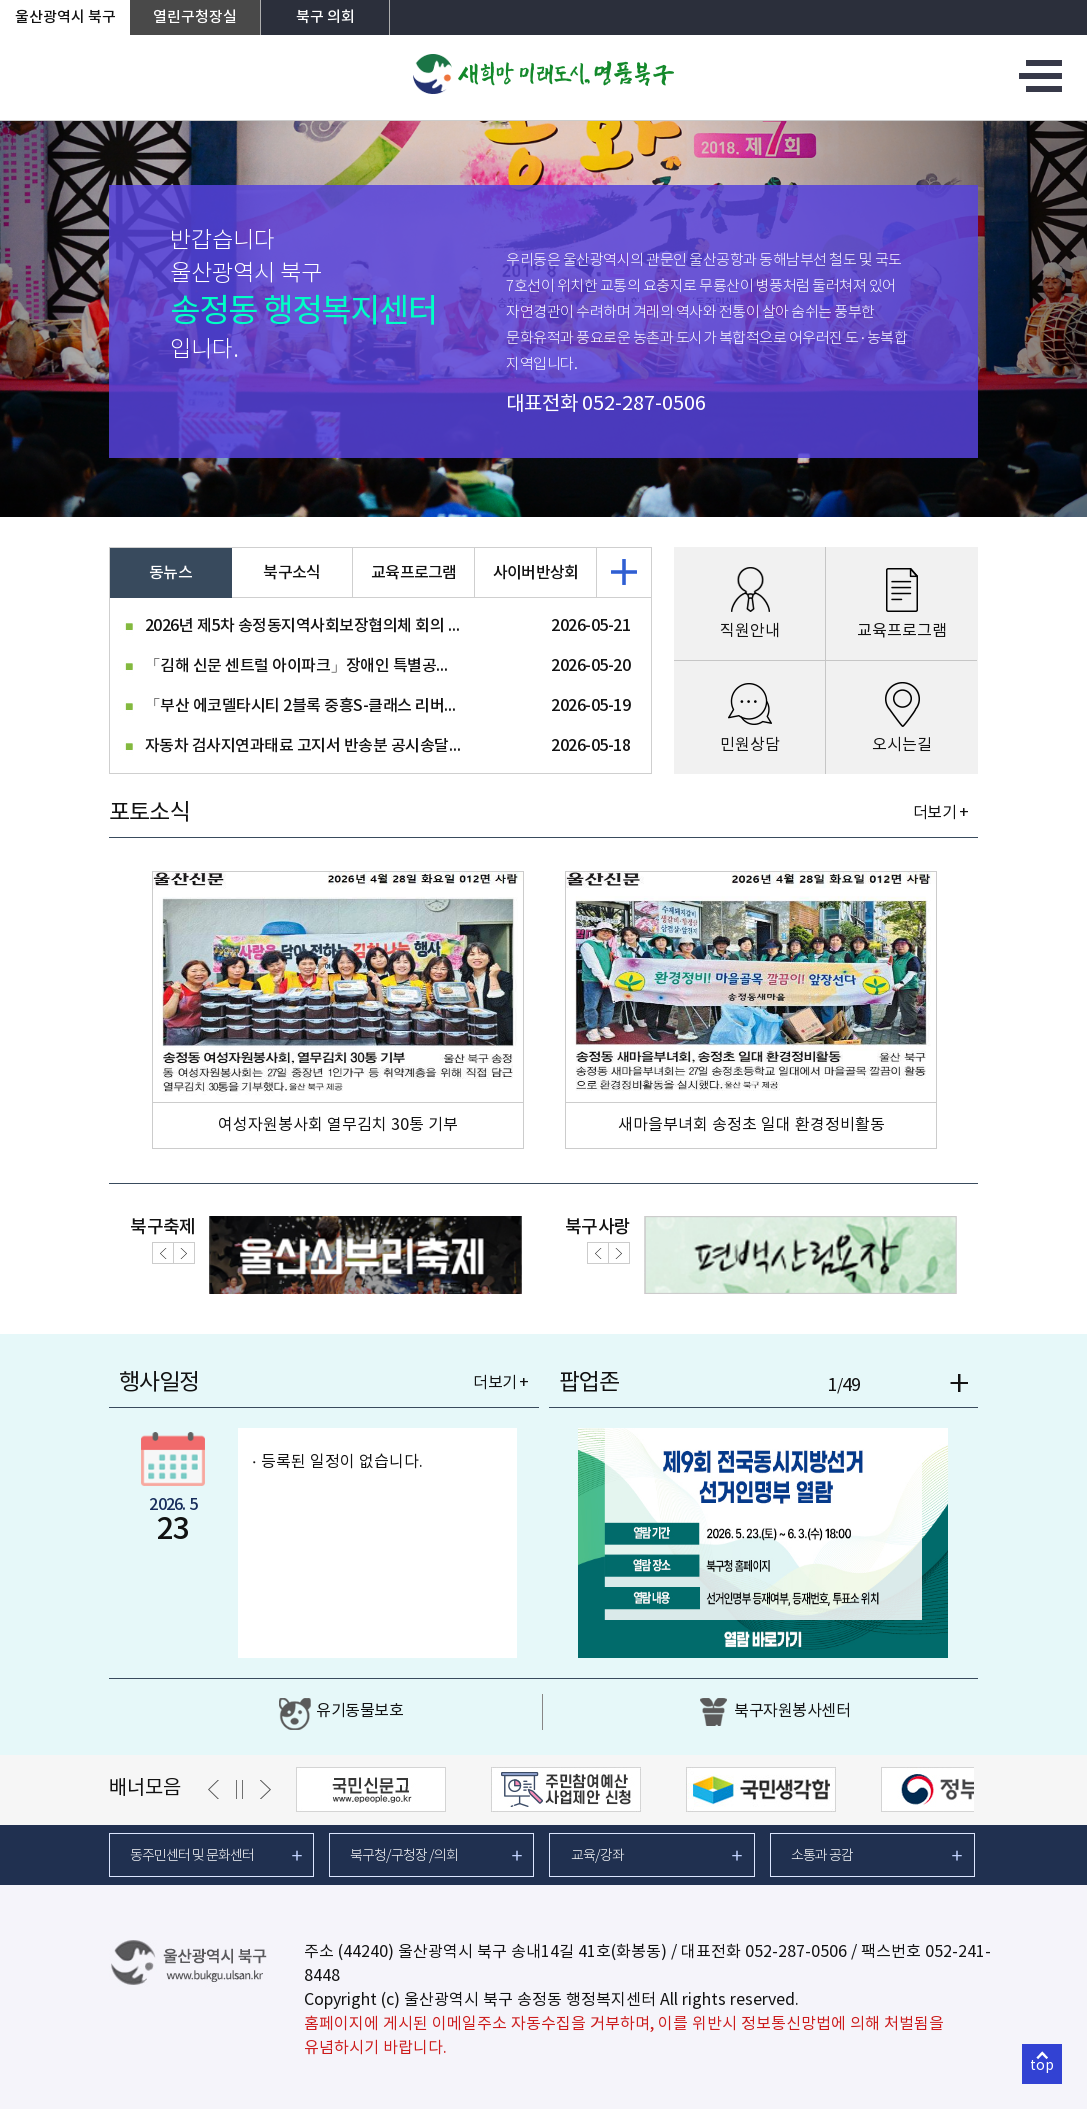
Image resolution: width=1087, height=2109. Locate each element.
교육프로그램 (414, 573)
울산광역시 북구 (65, 17)
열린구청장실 (195, 17)
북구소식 (291, 573)
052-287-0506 (644, 404)
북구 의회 (325, 17)
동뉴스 (170, 573)
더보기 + (940, 813)
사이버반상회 (536, 573)
